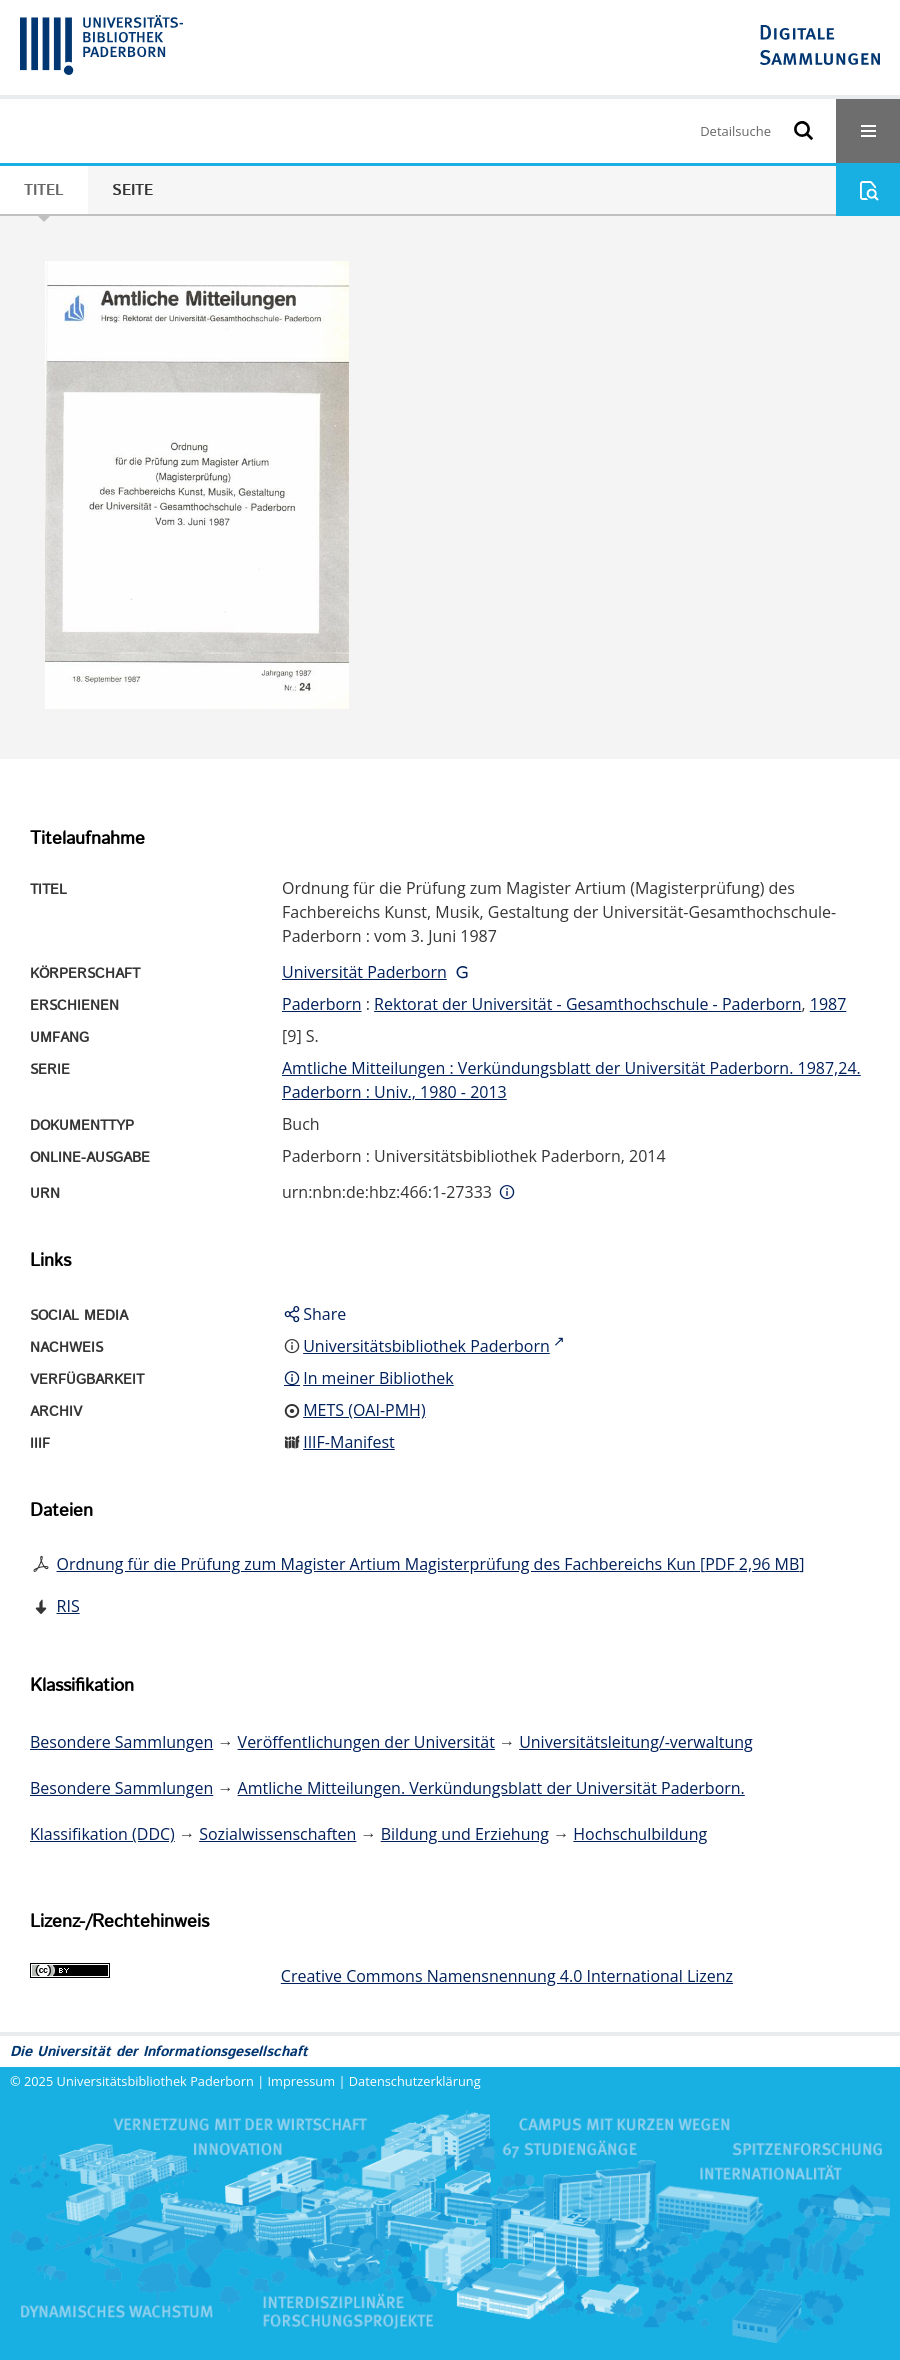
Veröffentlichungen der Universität (366, 1742)
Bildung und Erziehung (465, 1834)
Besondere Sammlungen (121, 1742)
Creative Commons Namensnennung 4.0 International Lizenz (507, 1976)
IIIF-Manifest (349, 1442)
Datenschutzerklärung (415, 2081)
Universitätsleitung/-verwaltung (636, 1742)
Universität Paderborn (364, 972)
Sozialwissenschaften (277, 1834)
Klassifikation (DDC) (102, 1834)
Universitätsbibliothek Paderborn (155, 2081)
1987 (828, 1004)
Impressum (302, 2081)
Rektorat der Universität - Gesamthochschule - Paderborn (587, 1004)
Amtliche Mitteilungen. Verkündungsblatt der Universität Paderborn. (491, 1788)
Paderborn (322, 1004)
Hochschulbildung (640, 1834)
